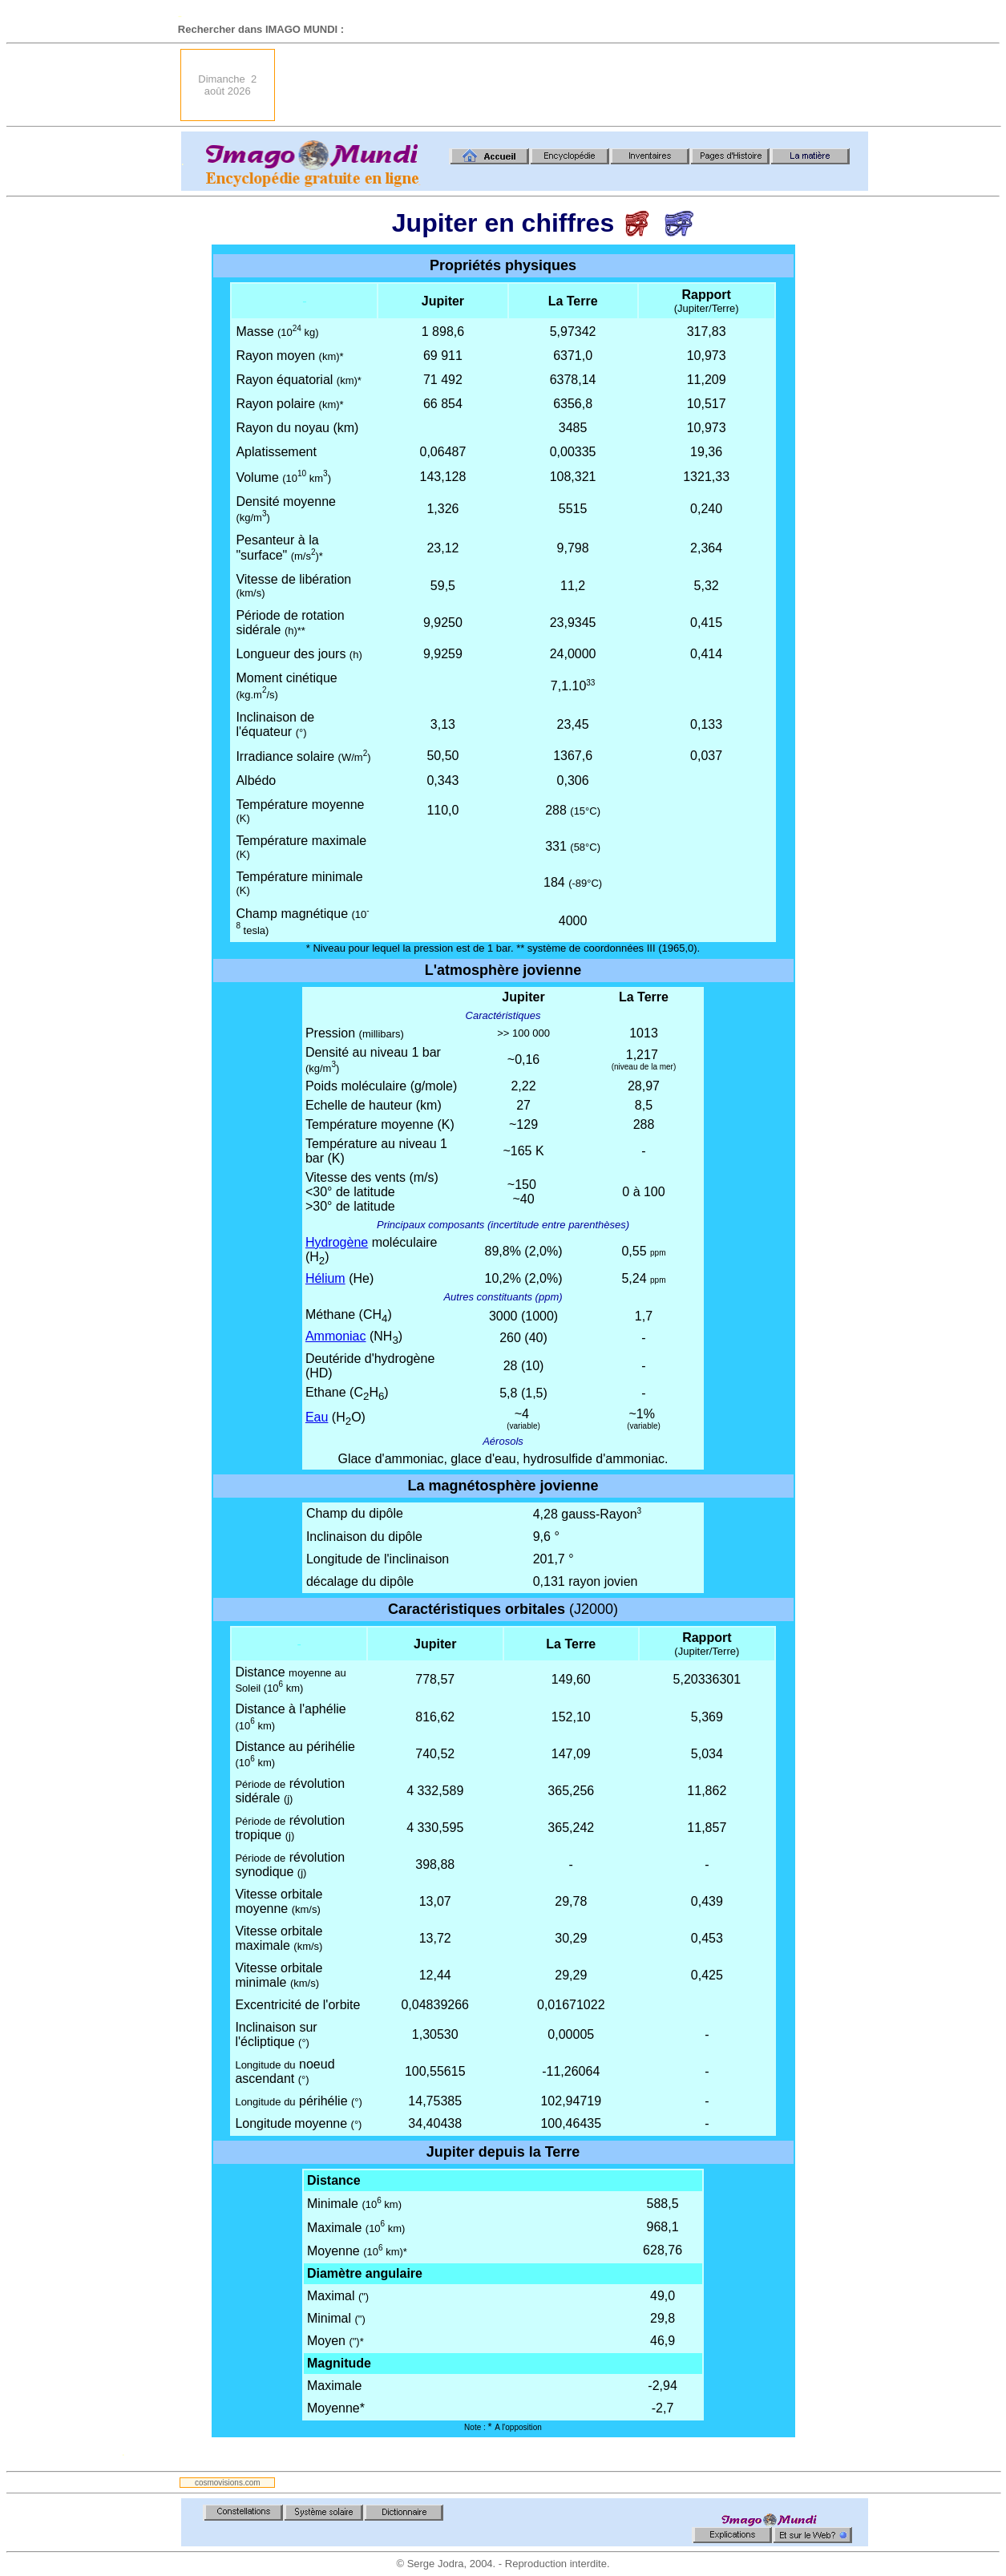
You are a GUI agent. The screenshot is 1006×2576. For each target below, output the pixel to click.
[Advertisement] (576, 85)
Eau (316, 1417)
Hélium (325, 1278)
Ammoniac (335, 1336)
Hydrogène (336, 1242)
